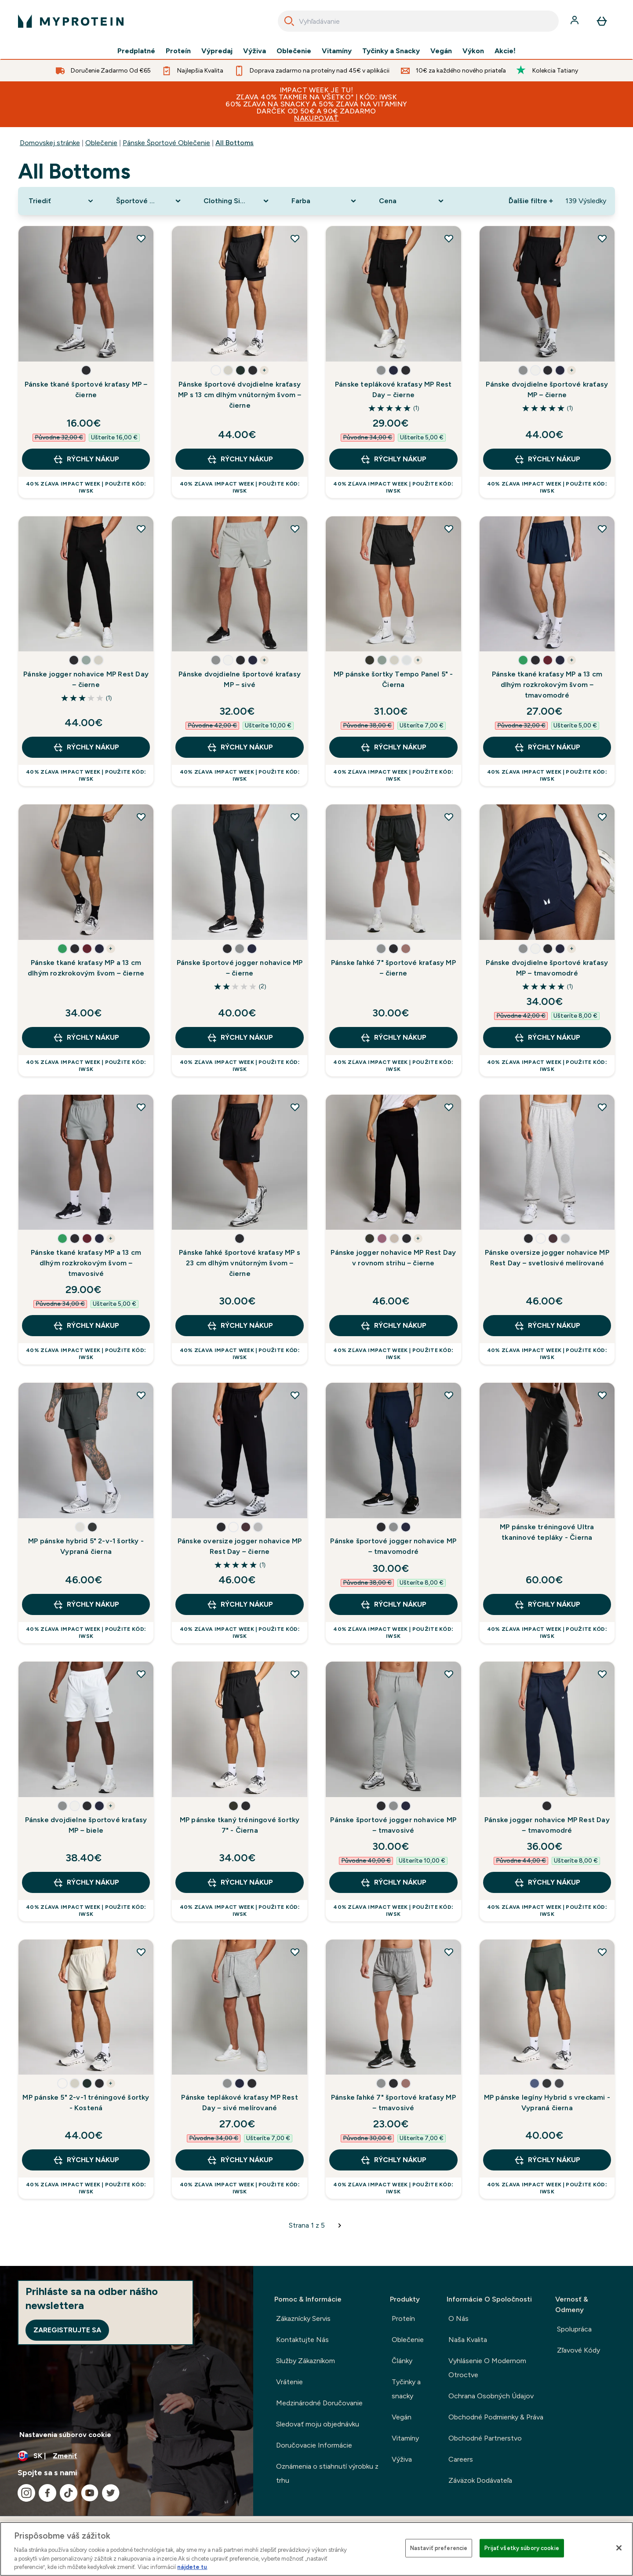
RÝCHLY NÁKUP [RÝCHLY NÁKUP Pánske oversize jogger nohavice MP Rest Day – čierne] (240, 1604)
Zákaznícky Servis (303, 2318)
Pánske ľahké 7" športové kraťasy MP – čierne (393, 967)
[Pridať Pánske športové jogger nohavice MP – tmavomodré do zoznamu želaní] (449, 1395)
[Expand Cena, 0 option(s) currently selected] (412, 201)
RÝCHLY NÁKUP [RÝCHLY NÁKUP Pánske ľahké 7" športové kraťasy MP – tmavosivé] (393, 2160)
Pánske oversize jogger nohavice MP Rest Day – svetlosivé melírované (547, 1257)
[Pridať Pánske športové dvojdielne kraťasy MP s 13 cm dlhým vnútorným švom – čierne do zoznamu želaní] (295, 238)
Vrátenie (289, 2382)
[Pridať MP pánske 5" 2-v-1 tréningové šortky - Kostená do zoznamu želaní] (141, 1952)
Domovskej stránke (50, 143)
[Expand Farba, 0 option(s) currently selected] (324, 201)
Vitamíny (337, 51)
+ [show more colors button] (264, 370)
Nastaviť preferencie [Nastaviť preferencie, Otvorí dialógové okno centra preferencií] (439, 2548)
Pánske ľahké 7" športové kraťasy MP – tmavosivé (393, 2102)
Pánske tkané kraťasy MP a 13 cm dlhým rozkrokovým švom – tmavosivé (86, 1263)
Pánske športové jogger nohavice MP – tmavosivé (393, 1825)
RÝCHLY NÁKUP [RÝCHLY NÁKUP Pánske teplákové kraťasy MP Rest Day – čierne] (393, 459)
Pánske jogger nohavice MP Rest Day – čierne (86, 679)
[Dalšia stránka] (339, 2225)
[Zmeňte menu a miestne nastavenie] (127, 2456)
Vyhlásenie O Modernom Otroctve (487, 2368)
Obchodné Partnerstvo (485, 2438)
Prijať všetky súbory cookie (521, 2548)
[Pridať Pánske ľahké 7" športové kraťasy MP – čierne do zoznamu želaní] (449, 817)
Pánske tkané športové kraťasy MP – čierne (86, 389)
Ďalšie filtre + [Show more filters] (531, 201)
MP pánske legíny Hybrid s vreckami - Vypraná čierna (547, 2102)
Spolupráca (574, 2329)
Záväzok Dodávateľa (480, 2480)
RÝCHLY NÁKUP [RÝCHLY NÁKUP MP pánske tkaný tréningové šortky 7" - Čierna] (240, 1882)
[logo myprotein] (71, 21)
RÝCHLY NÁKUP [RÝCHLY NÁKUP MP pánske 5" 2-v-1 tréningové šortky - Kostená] (86, 2160)
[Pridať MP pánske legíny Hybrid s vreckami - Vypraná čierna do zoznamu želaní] (602, 1952)
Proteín (178, 51)
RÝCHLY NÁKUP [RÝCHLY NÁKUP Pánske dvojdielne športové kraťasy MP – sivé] (240, 747)
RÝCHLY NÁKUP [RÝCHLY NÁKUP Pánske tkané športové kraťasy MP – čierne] (86, 459)
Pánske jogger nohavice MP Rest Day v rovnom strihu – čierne (393, 1257)
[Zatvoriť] (619, 2548)
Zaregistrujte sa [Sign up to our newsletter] (67, 2330)
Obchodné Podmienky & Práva (495, 2417)
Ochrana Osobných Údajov (491, 2396)
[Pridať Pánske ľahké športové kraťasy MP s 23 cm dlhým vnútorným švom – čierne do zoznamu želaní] (295, 1107)
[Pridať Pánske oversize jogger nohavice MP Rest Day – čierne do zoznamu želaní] (295, 1395)
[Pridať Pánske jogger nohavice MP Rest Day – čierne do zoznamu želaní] (141, 528)
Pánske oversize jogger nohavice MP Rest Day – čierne (240, 1546)
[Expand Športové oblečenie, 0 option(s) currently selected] (149, 201)
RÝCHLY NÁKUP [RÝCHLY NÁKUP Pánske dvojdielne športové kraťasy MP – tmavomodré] (547, 1037)
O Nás (458, 2318)
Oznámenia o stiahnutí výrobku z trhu (327, 2473)
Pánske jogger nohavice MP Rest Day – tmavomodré (547, 1825)
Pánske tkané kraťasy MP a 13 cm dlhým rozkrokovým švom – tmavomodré (547, 684)
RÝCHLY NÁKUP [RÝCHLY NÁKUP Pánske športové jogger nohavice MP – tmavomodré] (393, 1604)
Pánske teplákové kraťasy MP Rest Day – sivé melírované (239, 2102)
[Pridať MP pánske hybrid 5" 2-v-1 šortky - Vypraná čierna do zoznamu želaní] (141, 1395)
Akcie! (505, 51)
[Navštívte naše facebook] (47, 2493)
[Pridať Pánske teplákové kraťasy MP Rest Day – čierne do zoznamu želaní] (449, 238)
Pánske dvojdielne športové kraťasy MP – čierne (547, 389)
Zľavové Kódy (578, 2350)
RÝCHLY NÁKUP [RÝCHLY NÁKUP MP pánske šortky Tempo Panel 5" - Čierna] (393, 747)
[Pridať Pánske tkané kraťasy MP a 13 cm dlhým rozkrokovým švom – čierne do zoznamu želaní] (141, 817)
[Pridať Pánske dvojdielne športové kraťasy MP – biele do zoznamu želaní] (141, 1674)
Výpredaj (217, 51)
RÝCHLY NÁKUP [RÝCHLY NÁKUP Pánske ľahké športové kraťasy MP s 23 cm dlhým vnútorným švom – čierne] (240, 1325)
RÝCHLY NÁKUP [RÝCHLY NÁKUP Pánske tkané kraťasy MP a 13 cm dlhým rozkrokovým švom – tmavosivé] (86, 1325)
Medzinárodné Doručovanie (319, 2403)
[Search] (289, 21)
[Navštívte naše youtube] (89, 2493)
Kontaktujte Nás (302, 2339)
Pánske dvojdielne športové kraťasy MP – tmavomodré (547, 967)
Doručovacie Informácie (314, 2445)
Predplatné (136, 51)
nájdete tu (192, 2567)
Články (402, 2361)
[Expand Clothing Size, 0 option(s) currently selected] (236, 201)
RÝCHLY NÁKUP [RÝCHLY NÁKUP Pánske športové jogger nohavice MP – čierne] (240, 1037)
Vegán (441, 51)
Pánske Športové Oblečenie (166, 143)
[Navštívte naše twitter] (111, 2493)
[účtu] (575, 21)
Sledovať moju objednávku (317, 2424)
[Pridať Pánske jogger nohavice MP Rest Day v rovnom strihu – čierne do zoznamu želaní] (449, 1107)
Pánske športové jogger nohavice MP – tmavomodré (393, 1546)
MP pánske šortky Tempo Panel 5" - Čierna (393, 679)
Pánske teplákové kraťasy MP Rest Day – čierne (393, 389)
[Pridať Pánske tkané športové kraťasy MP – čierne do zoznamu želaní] (141, 238)
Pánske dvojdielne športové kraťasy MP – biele (86, 1825)
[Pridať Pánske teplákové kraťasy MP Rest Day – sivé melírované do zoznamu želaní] (295, 1952)
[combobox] (418, 21)
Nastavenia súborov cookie (65, 2434)
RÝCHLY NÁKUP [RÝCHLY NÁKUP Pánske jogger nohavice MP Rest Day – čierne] (86, 747)
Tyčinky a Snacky (391, 51)
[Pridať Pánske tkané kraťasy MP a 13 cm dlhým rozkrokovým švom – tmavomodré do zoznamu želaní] (602, 528)
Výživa (254, 51)
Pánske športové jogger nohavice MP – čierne (240, 967)
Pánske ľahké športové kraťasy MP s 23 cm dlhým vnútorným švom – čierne (239, 1263)
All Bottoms (234, 143)
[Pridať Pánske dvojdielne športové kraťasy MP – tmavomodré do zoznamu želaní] (602, 817)
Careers (460, 2459)
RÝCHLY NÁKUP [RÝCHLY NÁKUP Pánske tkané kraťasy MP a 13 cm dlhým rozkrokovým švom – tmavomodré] (547, 747)
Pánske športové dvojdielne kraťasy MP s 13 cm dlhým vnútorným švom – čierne (240, 394)
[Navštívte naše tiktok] (68, 2493)
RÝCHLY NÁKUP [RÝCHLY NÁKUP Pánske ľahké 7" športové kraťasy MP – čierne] (393, 1037)
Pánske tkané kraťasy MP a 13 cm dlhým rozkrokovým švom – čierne (86, 967)
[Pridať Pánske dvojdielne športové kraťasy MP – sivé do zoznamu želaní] (295, 528)
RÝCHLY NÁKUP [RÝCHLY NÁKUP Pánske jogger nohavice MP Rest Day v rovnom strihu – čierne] (393, 1325)
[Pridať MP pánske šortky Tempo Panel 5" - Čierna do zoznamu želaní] (449, 528)
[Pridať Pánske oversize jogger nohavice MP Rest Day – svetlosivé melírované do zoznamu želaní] (602, 1107)
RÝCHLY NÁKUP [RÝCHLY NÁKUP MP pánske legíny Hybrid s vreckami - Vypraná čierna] (547, 2160)
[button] (86, 370)
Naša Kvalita (467, 2339)
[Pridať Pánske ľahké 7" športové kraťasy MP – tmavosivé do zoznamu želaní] (449, 1952)
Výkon (473, 51)
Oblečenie (293, 51)
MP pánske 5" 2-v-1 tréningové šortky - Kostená (85, 2102)
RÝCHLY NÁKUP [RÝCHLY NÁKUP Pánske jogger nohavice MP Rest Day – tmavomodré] (547, 1882)
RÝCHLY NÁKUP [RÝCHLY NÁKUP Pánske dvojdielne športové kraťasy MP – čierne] (547, 459)
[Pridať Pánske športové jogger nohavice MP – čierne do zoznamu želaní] (295, 817)
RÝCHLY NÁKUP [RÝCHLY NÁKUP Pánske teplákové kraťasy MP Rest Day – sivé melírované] (240, 2160)
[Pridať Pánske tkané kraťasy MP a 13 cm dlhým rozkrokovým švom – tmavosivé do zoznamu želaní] (141, 1107)
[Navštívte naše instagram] (26, 2493)
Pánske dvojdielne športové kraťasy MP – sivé (239, 679)
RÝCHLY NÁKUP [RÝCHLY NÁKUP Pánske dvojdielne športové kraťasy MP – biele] (86, 1882)
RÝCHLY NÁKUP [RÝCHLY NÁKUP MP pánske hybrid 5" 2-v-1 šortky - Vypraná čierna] (86, 1604)
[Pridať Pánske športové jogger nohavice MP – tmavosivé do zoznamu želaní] (449, 1674)
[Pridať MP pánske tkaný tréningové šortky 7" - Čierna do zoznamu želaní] (295, 1674)
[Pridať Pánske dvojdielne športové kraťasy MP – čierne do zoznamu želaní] (602, 238)
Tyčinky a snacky (406, 2389)
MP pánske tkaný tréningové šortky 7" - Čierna (240, 1825)
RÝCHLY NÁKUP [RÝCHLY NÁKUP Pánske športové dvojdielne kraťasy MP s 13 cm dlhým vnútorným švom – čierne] (240, 459)
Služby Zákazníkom (305, 2361)
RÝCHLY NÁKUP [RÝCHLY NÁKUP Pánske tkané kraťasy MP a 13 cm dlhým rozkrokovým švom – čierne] (86, 1037)
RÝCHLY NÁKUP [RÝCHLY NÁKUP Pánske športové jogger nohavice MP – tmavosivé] (393, 1882)
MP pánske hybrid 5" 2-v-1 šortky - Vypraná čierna (86, 1546)
